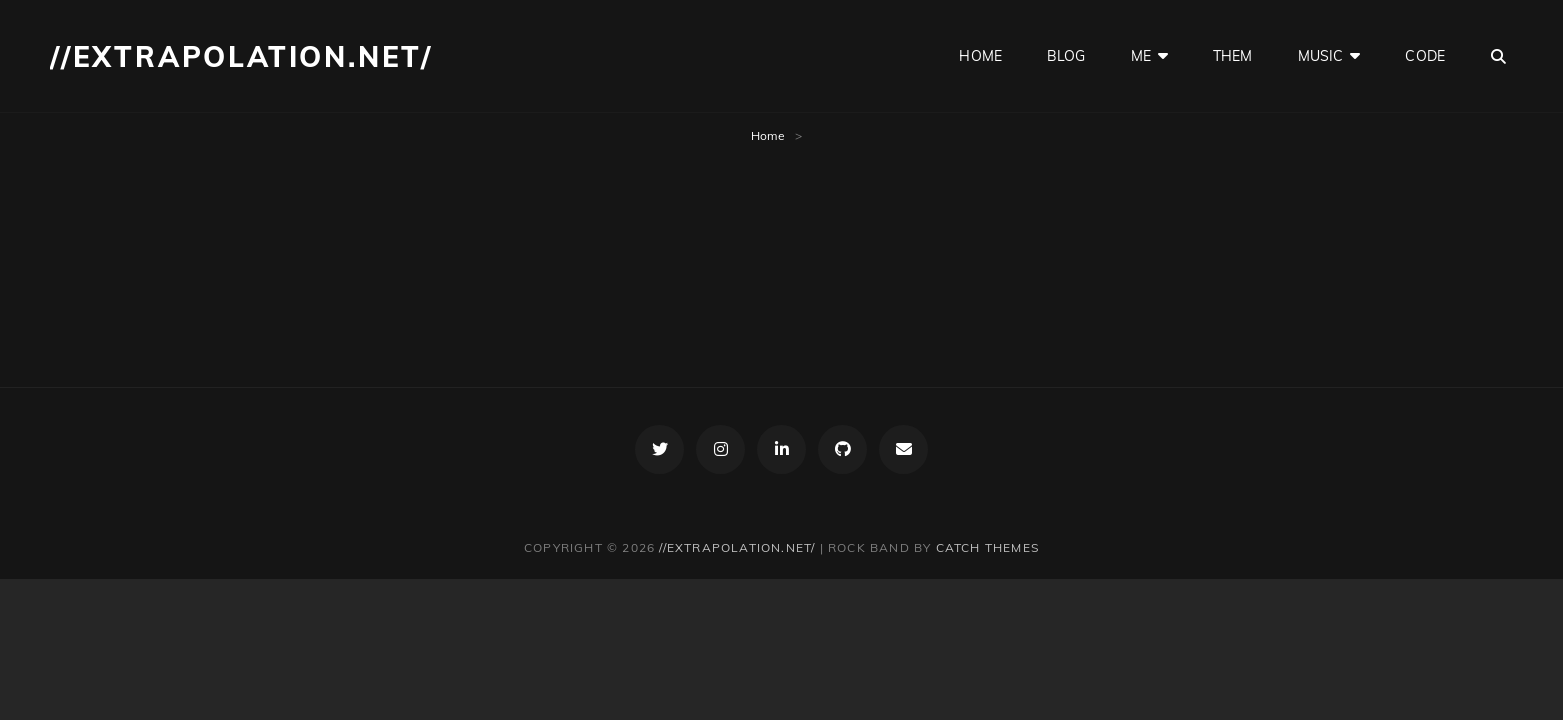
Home (768, 135)
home (980, 56)
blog (1066, 56)
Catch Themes (987, 547)
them (1233, 56)
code (1425, 56)
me (1141, 56)
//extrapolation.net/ (241, 56)
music (1321, 56)
